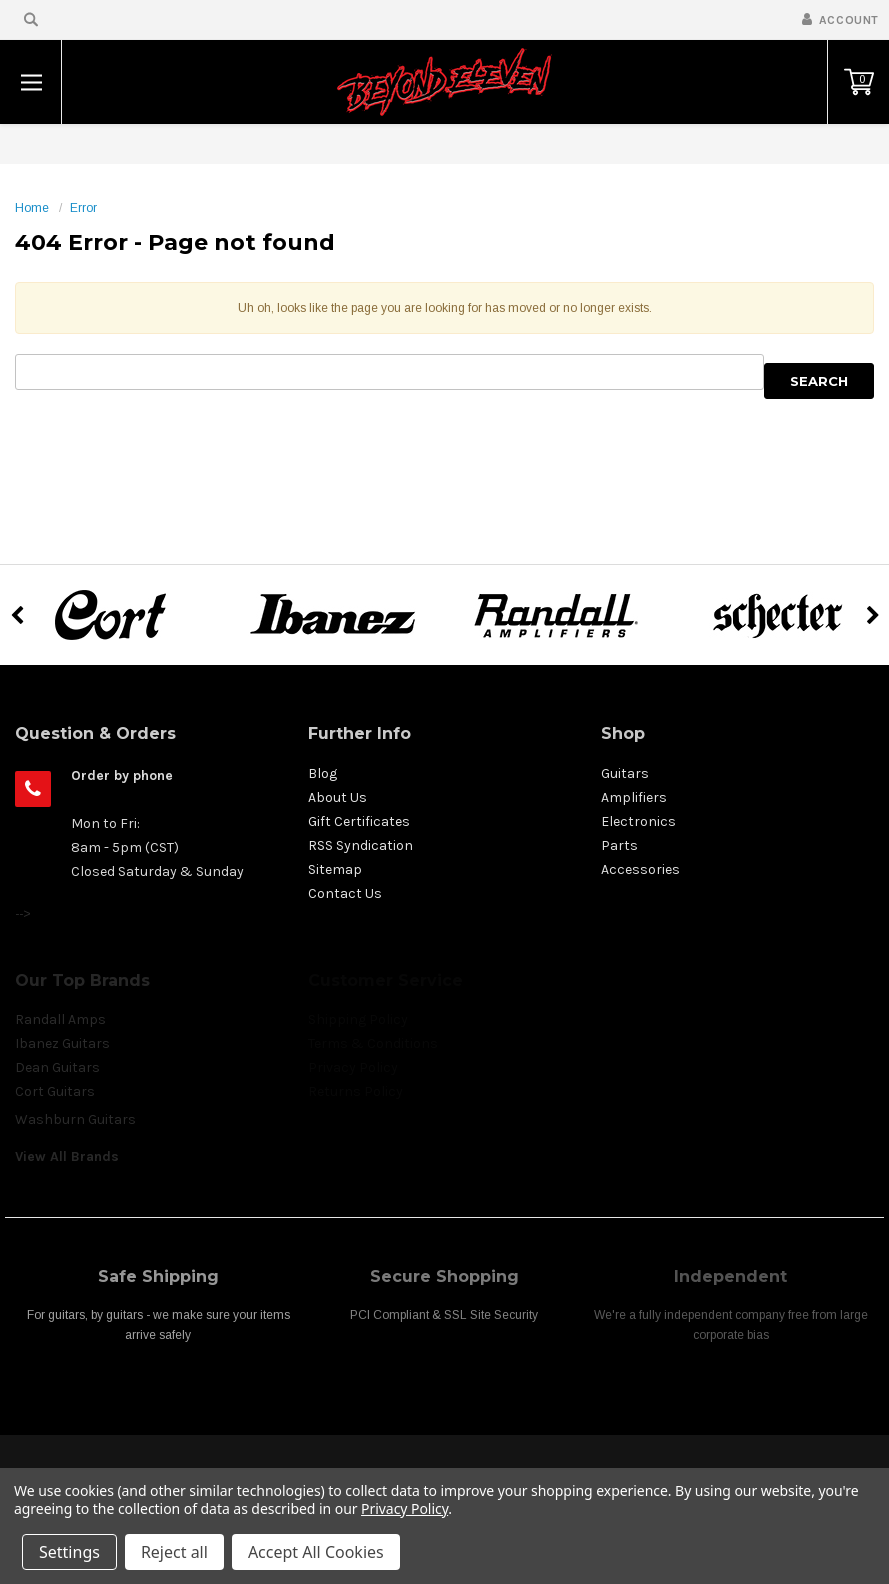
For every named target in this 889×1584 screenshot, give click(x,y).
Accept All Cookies (316, 1552)
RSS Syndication (360, 845)
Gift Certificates (359, 821)
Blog (322, 773)
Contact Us (345, 893)
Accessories (640, 869)
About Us (337, 797)
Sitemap (335, 869)
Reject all (174, 1552)
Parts (619, 845)
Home (32, 208)
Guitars (625, 773)
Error (83, 208)
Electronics (638, 821)
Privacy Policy (404, 1508)
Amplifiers (634, 797)
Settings (69, 1552)
